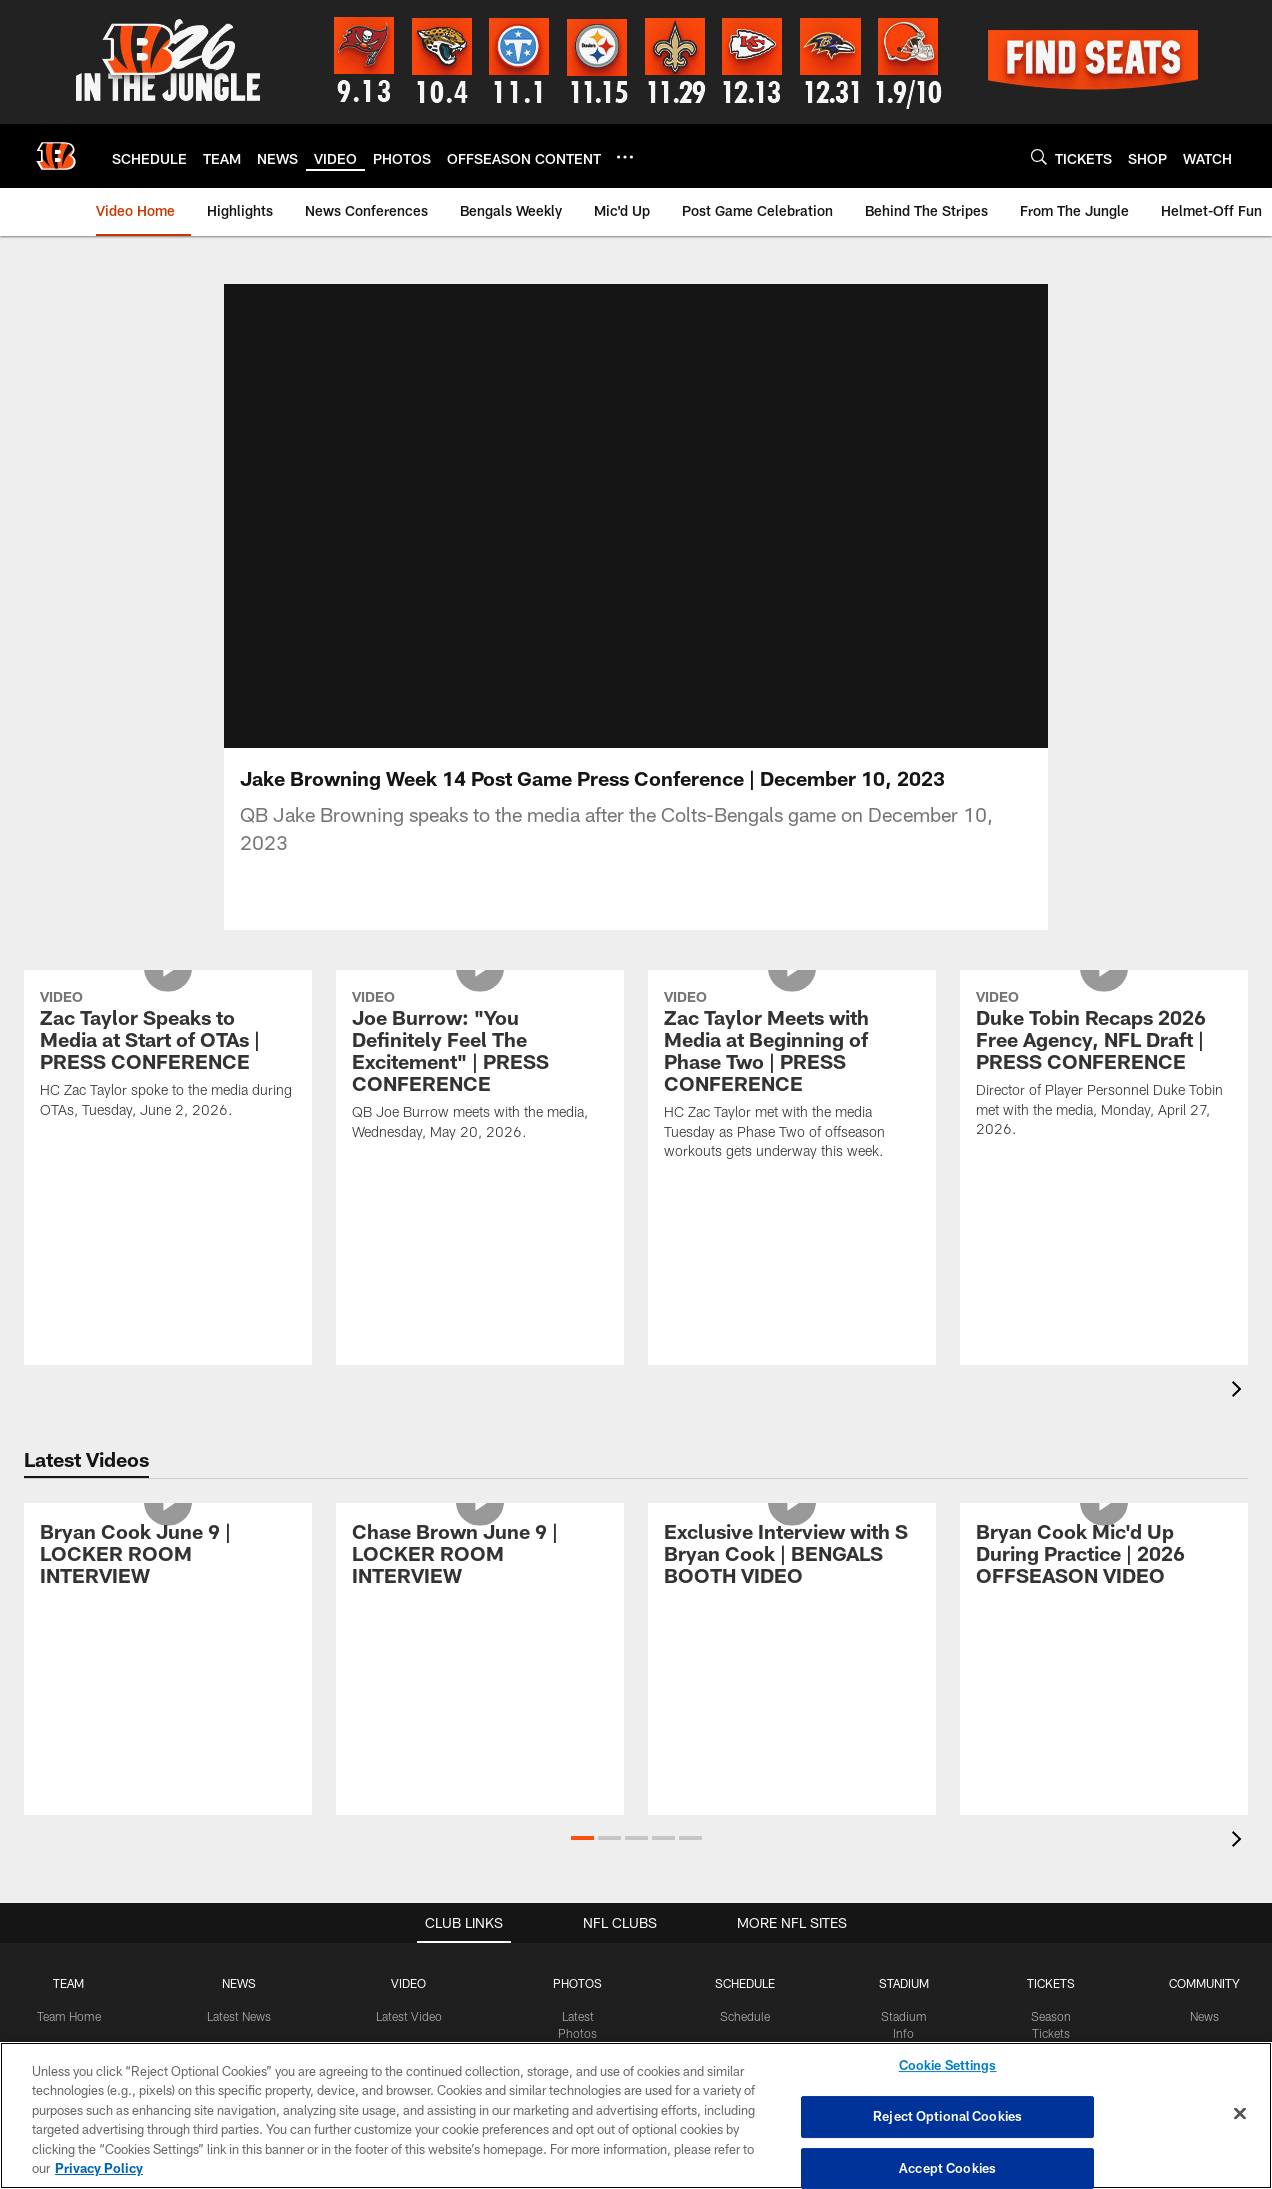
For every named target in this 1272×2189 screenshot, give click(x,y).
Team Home (69, 2016)
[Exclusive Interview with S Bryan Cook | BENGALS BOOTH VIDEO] (792, 1556)
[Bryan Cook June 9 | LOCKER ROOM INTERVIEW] (168, 1556)
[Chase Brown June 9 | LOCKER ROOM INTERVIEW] (480, 1556)
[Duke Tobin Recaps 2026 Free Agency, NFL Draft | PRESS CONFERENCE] (1104, 1066)
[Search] (1039, 156)
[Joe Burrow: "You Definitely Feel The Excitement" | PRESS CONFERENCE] (480, 1068)
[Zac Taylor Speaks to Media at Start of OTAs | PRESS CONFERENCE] (168, 1057)
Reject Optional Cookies (947, 2116)
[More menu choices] (625, 157)
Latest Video (409, 2016)
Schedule (745, 2016)
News (1204, 2016)
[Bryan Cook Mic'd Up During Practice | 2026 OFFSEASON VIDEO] (1104, 1556)
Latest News (239, 2016)
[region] (636, 2115)
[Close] (1240, 2114)
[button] (582, 1838)
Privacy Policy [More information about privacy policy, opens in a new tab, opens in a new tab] (99, 2168)
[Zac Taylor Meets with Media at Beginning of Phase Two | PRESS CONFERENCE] (792, 1077)
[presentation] (1240, 1391)
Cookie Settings (948, 2066)
